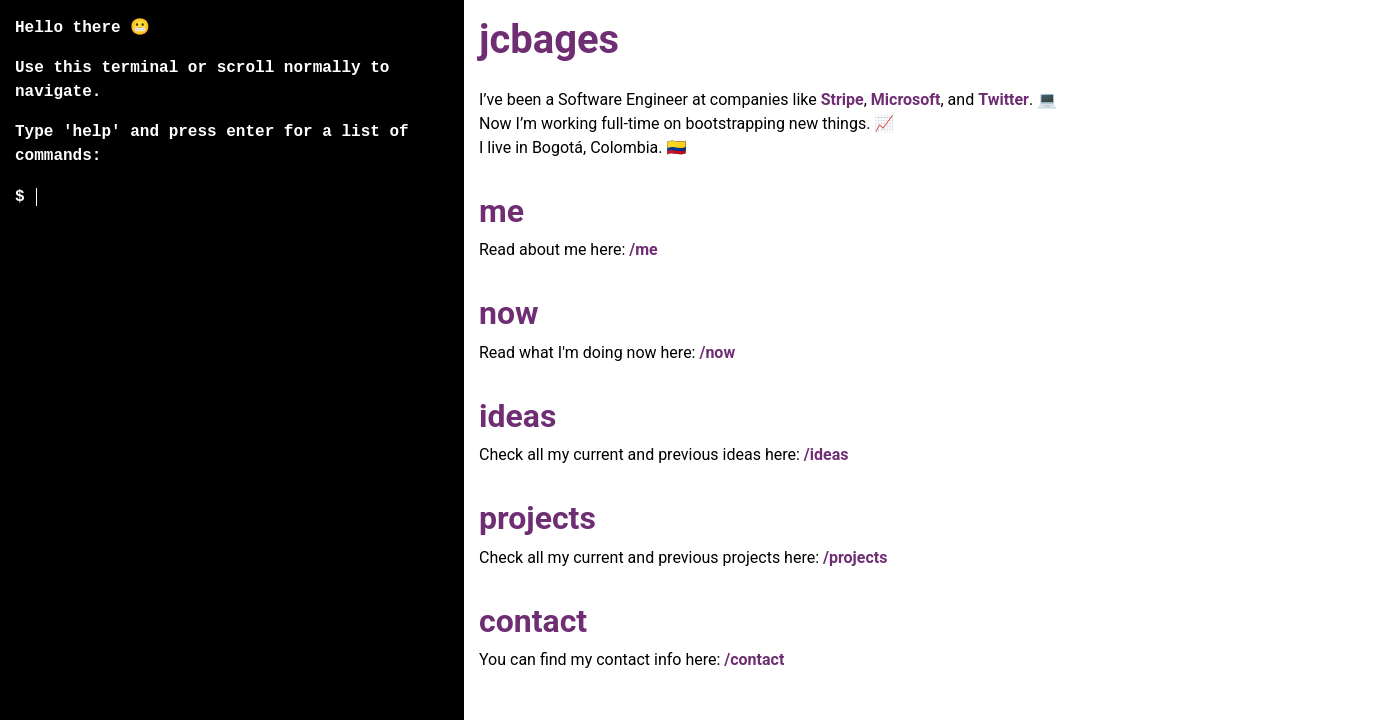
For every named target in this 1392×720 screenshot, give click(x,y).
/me (643, 249)
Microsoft (906, 99)
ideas (517, 416)
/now (717, 352)
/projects (855, 557)
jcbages (549, 39)
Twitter (1003, 99)
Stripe (842, 99)
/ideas (826, 454)
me (501, 211)
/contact (754, 659)
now (509, 313)
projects (537, 518)
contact (533, 621)
